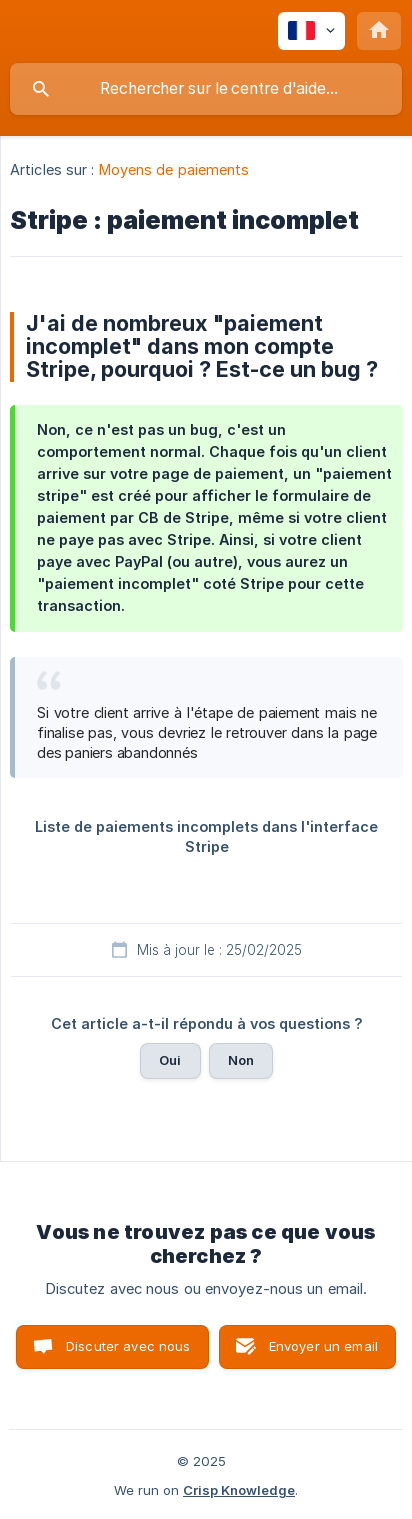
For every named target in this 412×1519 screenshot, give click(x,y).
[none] (311, 31)
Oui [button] (170, 1060)
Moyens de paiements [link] (174, 169)
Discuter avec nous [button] (128, 1346)
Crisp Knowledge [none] (239, 1490)
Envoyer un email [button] (323, 1346)
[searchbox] (206, 89)
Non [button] (241, 1060)
